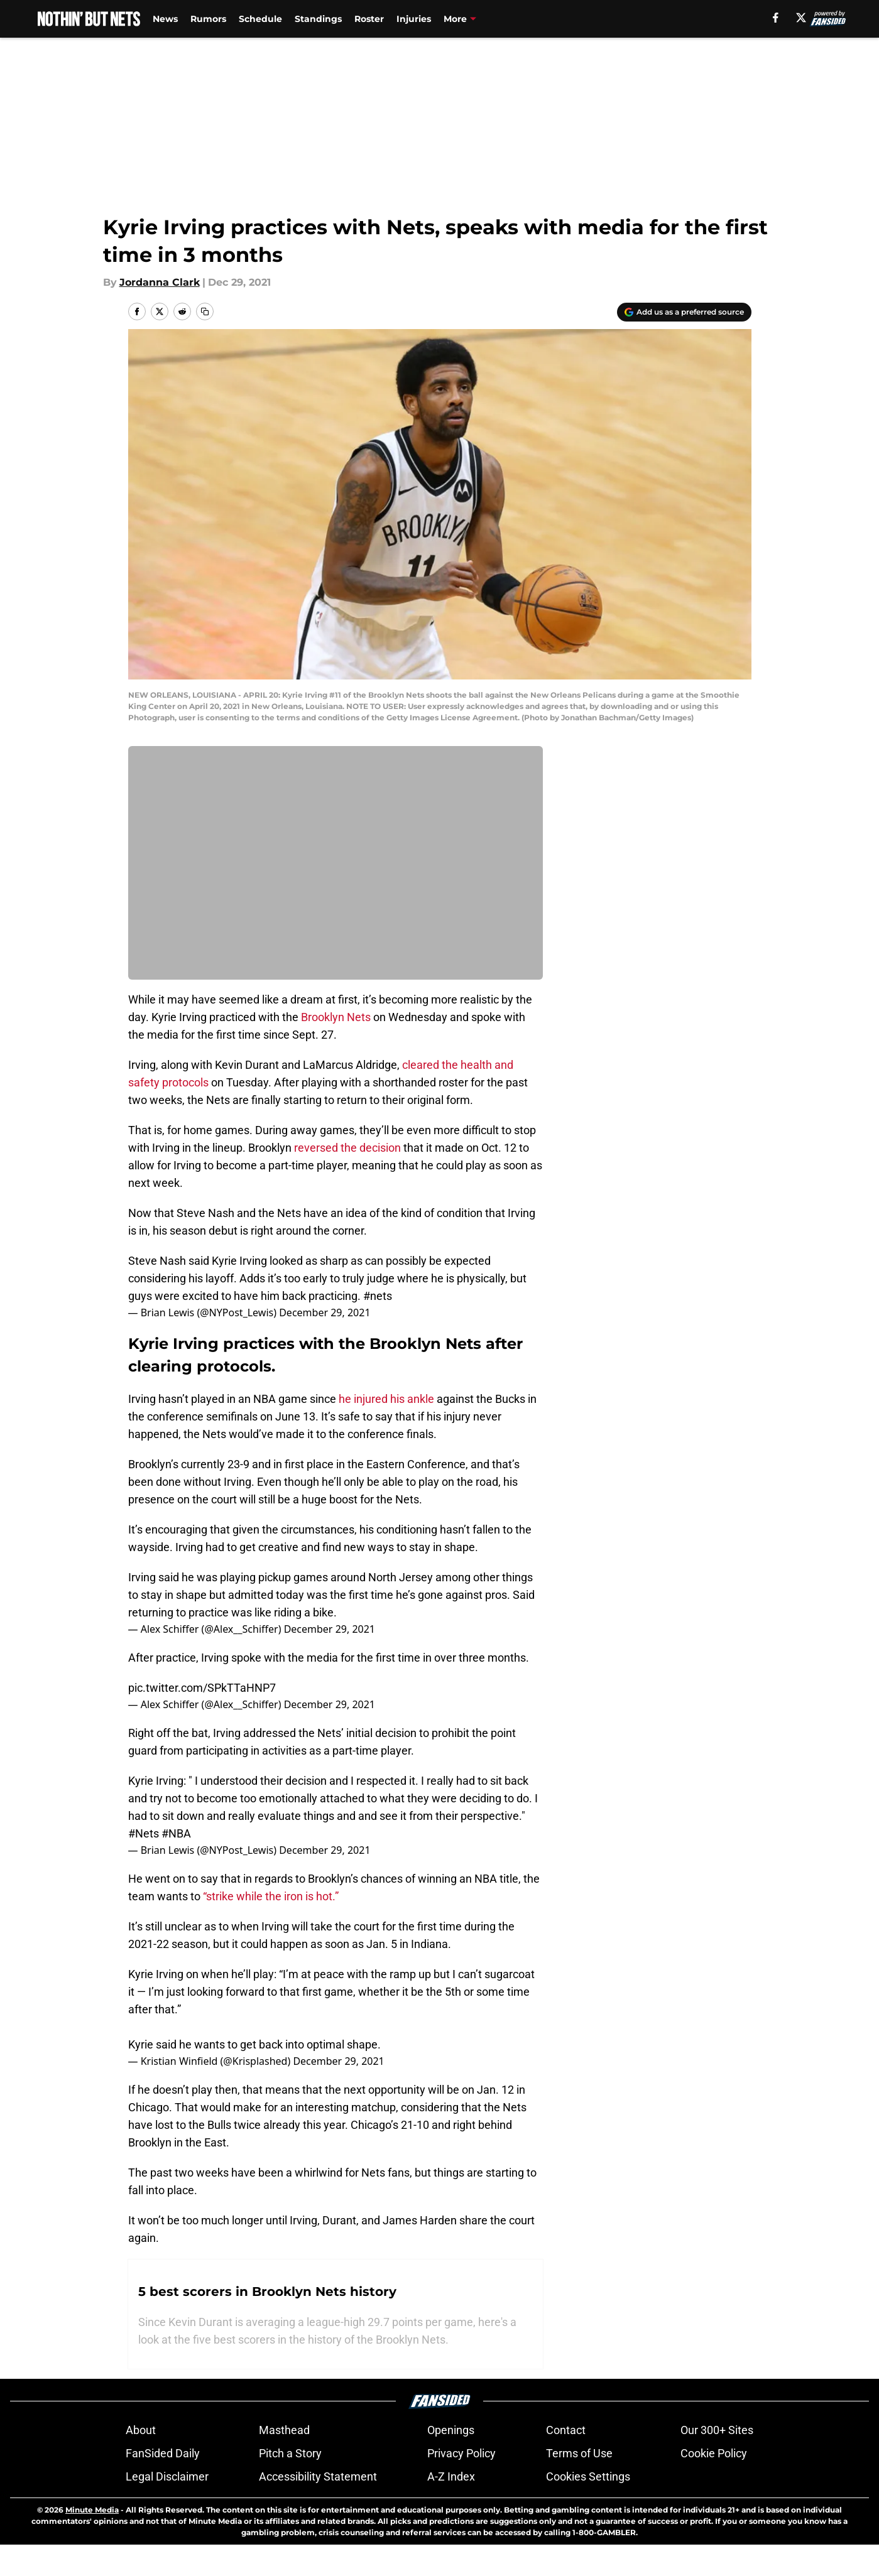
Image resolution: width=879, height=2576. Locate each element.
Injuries (413, 18)
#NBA (176, 1833)
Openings (450, 2461)
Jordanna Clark (159, 282)
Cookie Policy (713, 2484)
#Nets (143, 1833)
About (141, 2461)
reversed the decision (347, 1147)
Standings (318, 18)
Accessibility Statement (318, 2507)
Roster (369, 18)
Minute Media (92, 2541)
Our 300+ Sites (716, 2461)
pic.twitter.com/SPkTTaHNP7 (202, 1687)
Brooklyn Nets (336, 1017)
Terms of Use (579, 2484)
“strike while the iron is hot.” (271, 1896)
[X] (801, 18)
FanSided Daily (163, 2484)
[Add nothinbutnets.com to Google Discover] (684, 312)
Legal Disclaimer (167, 2507)
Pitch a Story (290, 2484)
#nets (377, 1295)
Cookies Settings (588, 2507)
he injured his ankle (386, 1398)
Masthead (284, 2461)
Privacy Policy (461, 2484)
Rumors (208, 18)
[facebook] (775, 18)
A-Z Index (451, 2507)
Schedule (260, 18)
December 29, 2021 (324, 1312)
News (165, 18)
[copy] (205, 311)
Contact (566, 2461)
